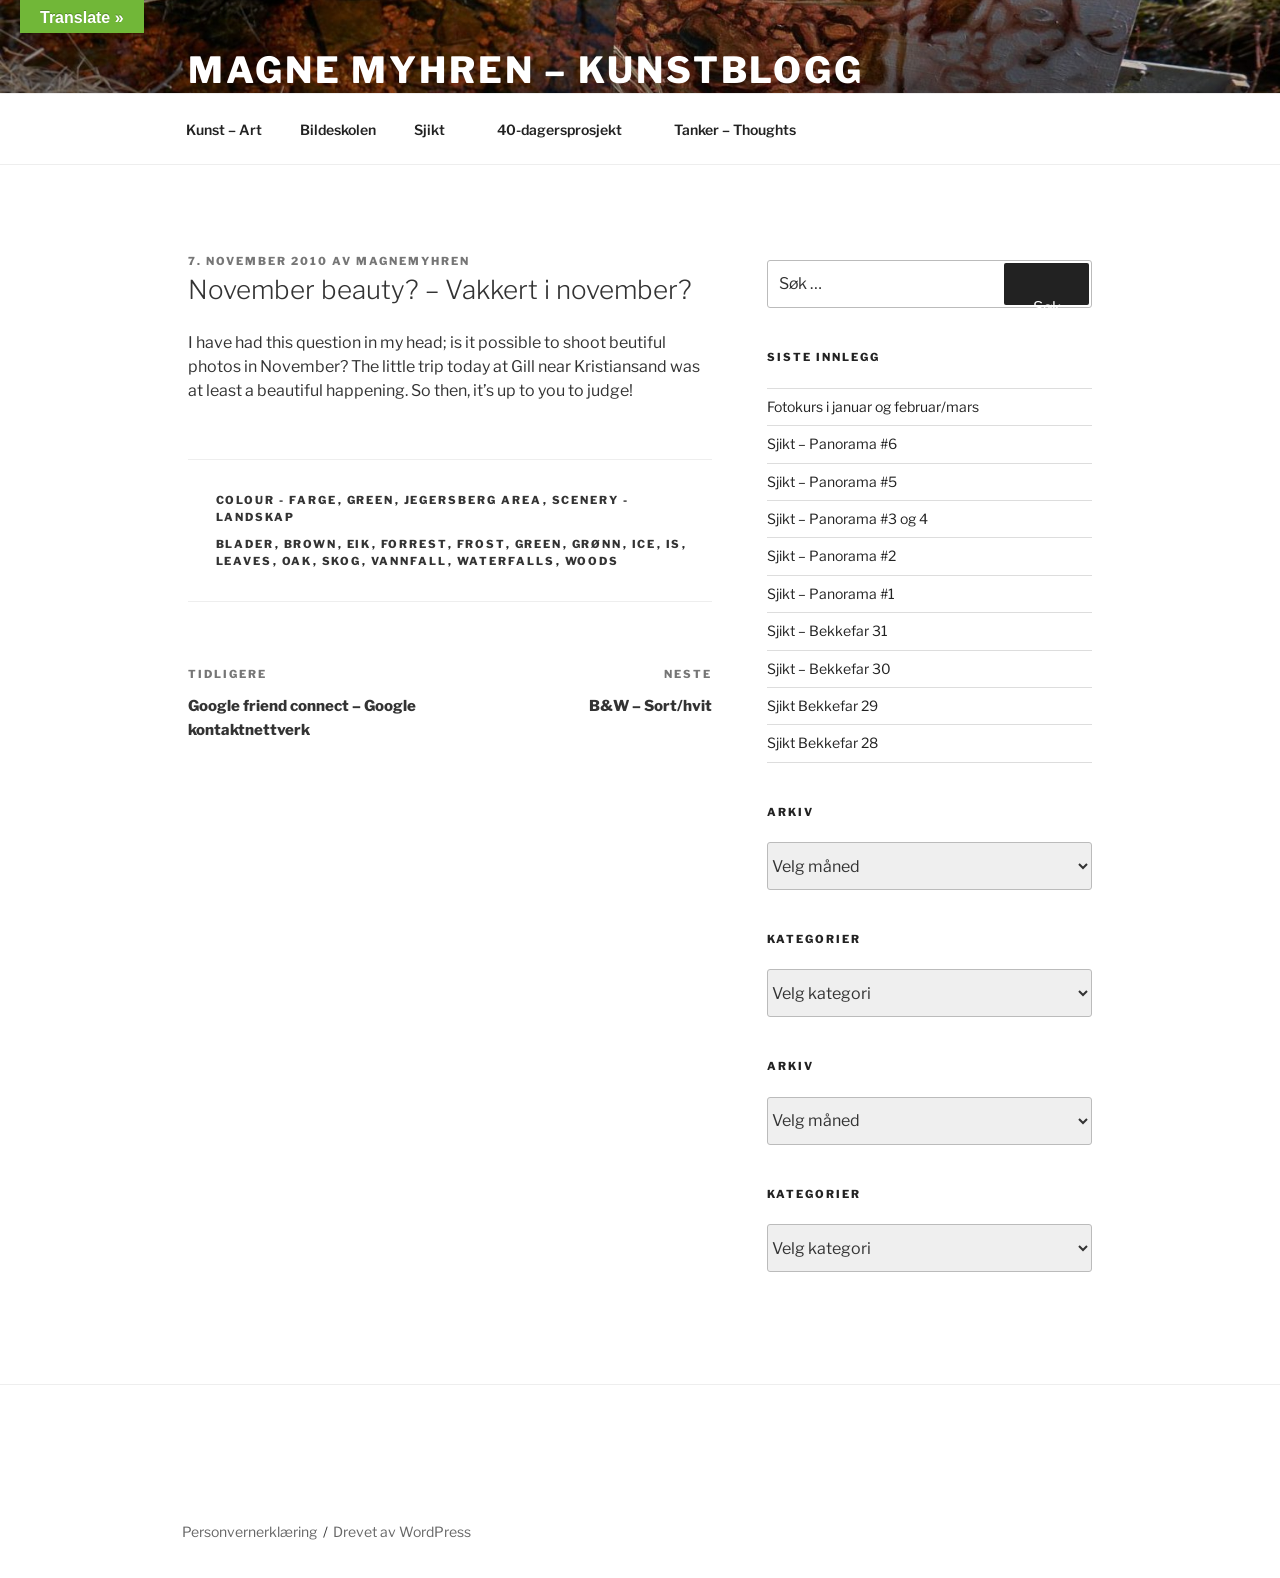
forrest (414, 544)
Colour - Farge (277, 500)
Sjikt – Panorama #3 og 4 (847, 518)
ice (644, 544)
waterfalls (506, 561)
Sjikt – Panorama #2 (831, 555)
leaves (244, 561)
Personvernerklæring (249, 1531)
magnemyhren (413, 261)
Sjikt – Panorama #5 (832, 481)
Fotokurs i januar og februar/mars (873, 406)
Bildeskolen (338, 129)
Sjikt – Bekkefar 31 (827, 630)
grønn (597, 544)
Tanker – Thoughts (735, 129)
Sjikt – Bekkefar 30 (829, 668)
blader (245, 544)
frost (481, 544)
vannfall (409, 561)
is (674, 544)
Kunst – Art (224, 129)
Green (371, 500)
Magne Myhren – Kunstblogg (526, 70)
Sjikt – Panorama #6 (832, 443)
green (539, 544)
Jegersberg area (473, 500)
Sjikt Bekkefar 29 (822, 705)
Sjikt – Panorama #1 (831, 593)
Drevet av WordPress (402, 1531)
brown (311, 544)
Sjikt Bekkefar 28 (822, 742)
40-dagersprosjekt (569, 129)
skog (342, 561)
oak (297, 561)
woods (592, 561)
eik (359, 544)
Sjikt (439, 129)
